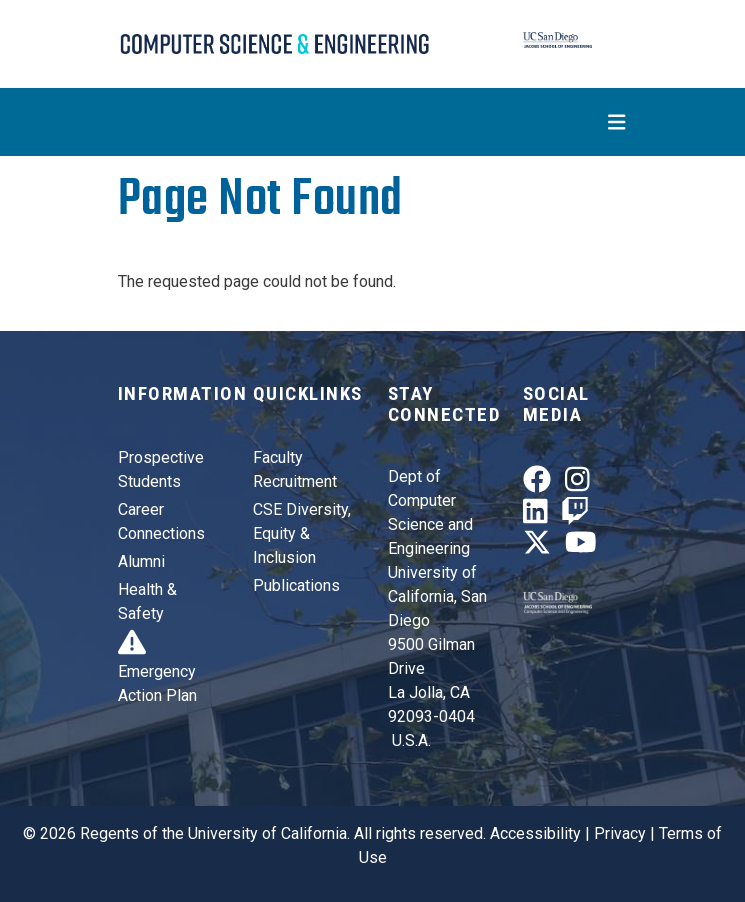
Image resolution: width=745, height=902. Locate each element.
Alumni (141, 561)
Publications (296, 585)
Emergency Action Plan (157, 671)
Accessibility (535, 833)
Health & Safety (147, 601)
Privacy (620, 833)
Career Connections (161, 521)
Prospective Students (161, 469)
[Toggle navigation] (373, 122)
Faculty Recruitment (295, 469)
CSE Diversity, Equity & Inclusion (302, 533)
